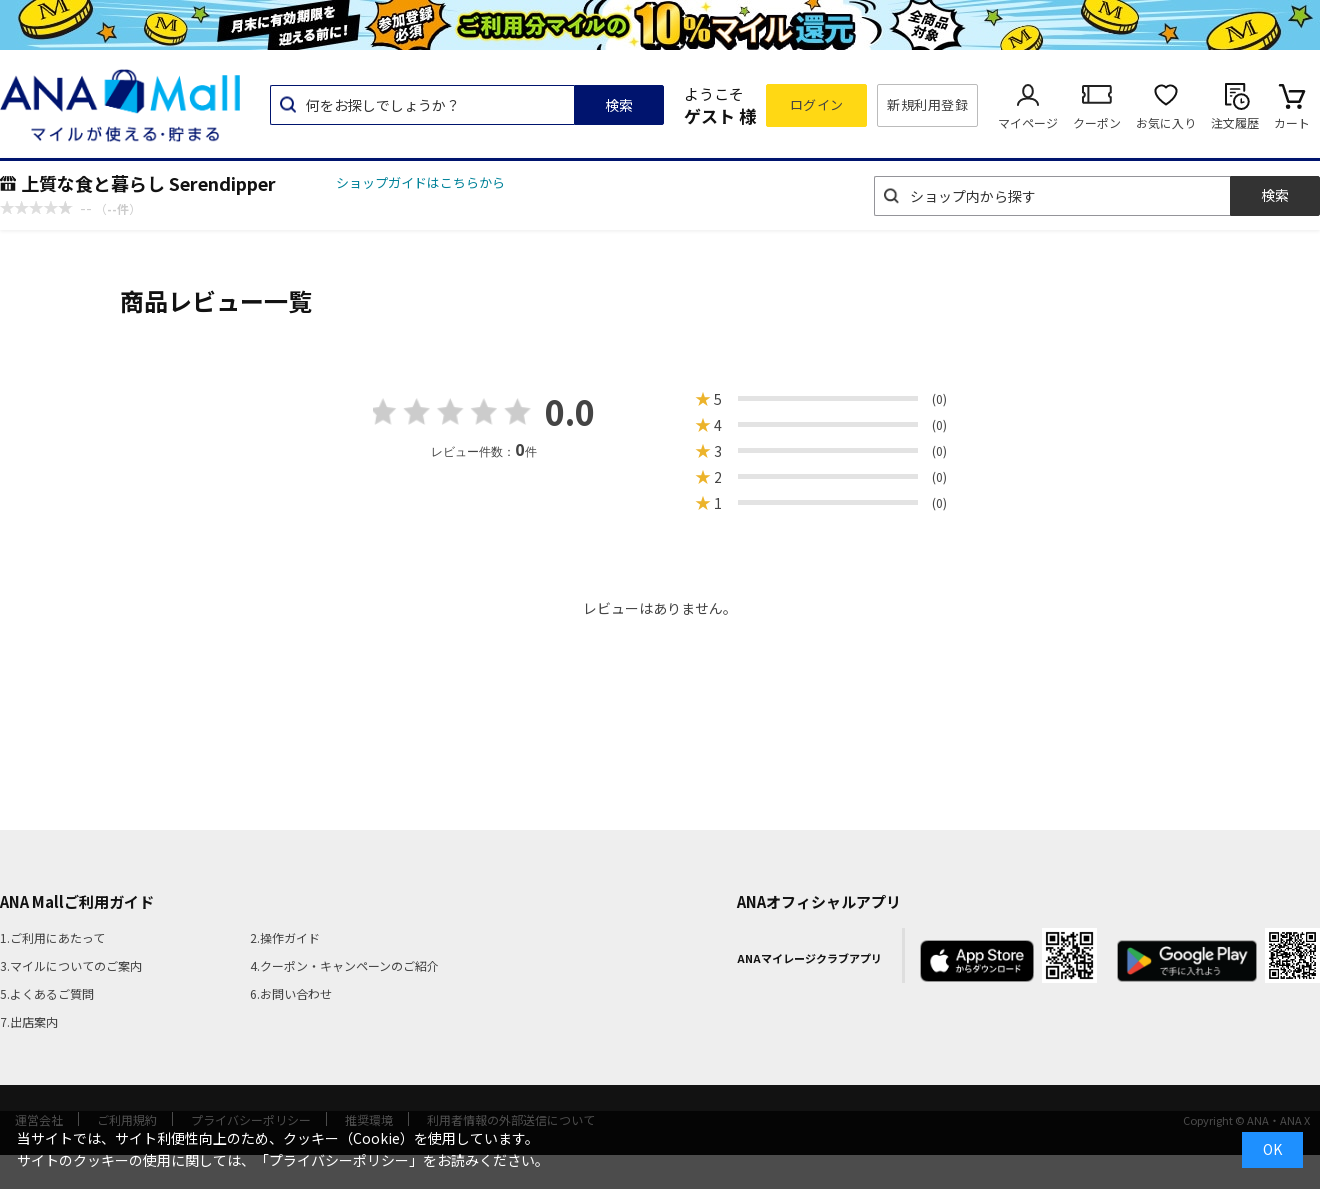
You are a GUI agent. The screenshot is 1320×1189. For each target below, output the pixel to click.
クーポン (1097, 122)
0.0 (570, 411)
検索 (619, 105)
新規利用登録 (927, 104)
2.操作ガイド (285, 937)
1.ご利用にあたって (52, 937)
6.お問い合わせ (291, 993)
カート (1292, 122)
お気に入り (1166, 122)
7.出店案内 (29, 1021)
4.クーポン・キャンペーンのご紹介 (344, 965)
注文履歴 (1235, 122)
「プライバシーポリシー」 (339, 1160)
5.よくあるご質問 (47, 993)
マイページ (1028, 122)
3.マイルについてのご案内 (71, 965)
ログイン (817, 104)
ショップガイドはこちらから (420, 182)
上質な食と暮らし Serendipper (148, 183)
